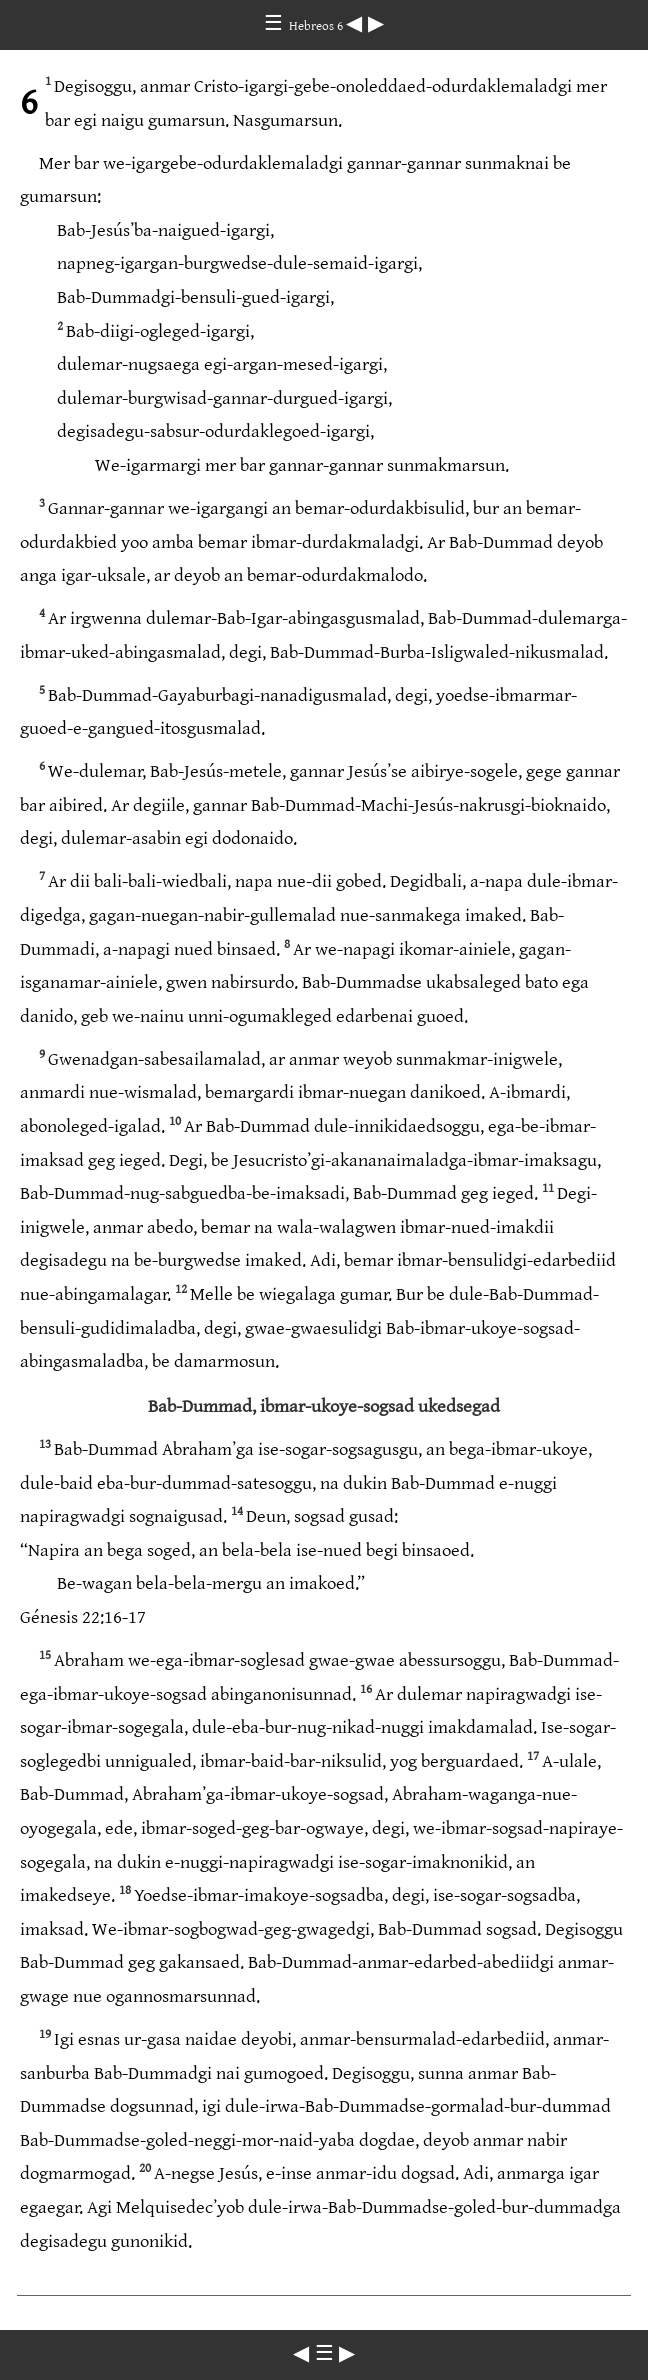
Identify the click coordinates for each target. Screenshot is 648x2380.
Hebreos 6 (317, 26)
